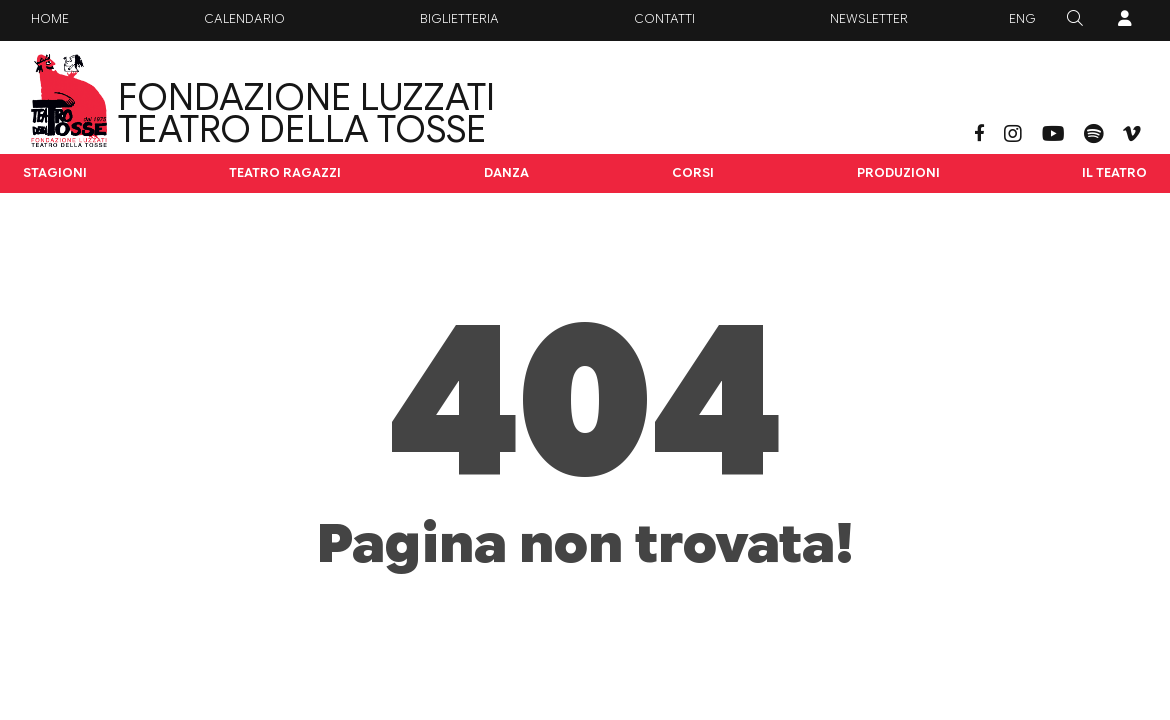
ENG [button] (1022, 19)
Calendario (244, 19)
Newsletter (869, 19)
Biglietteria (459, 19)
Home (50, 19)
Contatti (664, 19)
